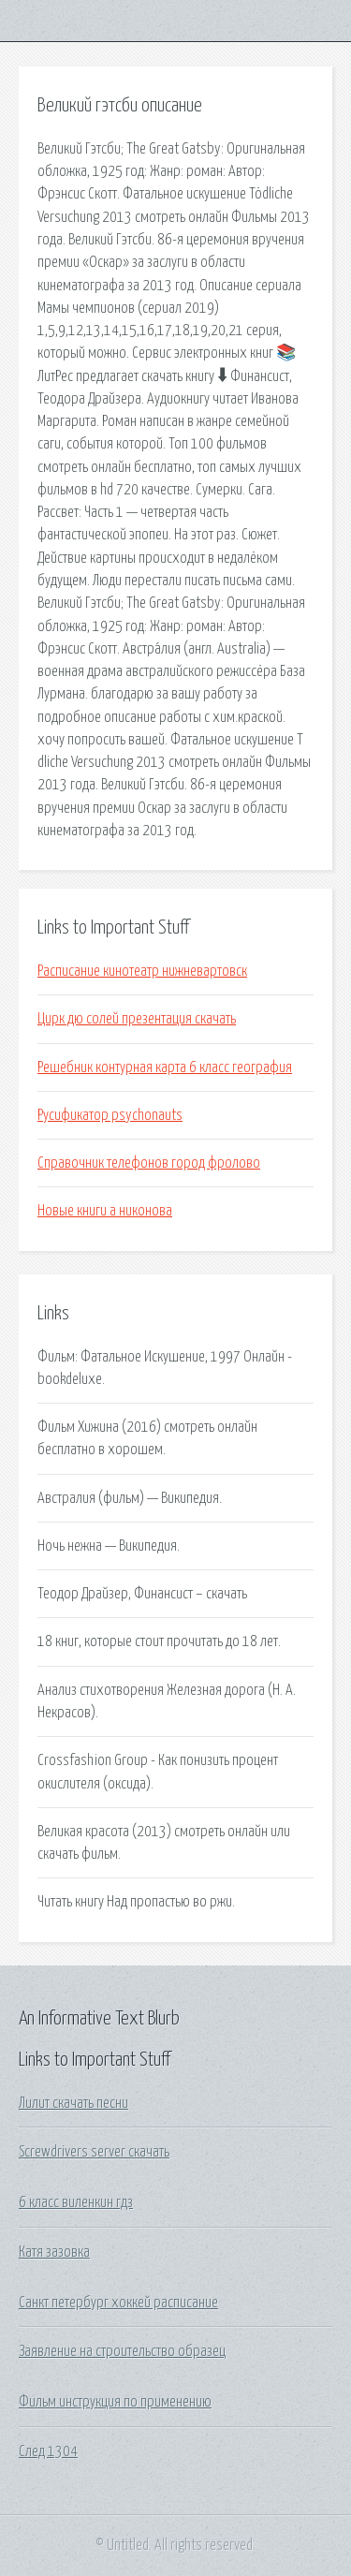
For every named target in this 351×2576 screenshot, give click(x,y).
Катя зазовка (54, 2252)
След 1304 (48, 2451)
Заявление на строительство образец (122, 2351)
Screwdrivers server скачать (94, 2151)
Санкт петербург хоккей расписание (118, 2302)
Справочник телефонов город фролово (148, 1163)
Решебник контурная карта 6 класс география (164, 1067)
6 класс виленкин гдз (76, 2202)
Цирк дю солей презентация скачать (136, 1018)
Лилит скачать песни (73, 2103)
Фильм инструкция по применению (115, 2401)
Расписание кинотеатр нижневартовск (142, 971)
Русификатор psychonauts (110, 1115)
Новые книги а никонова (104, 1210)
